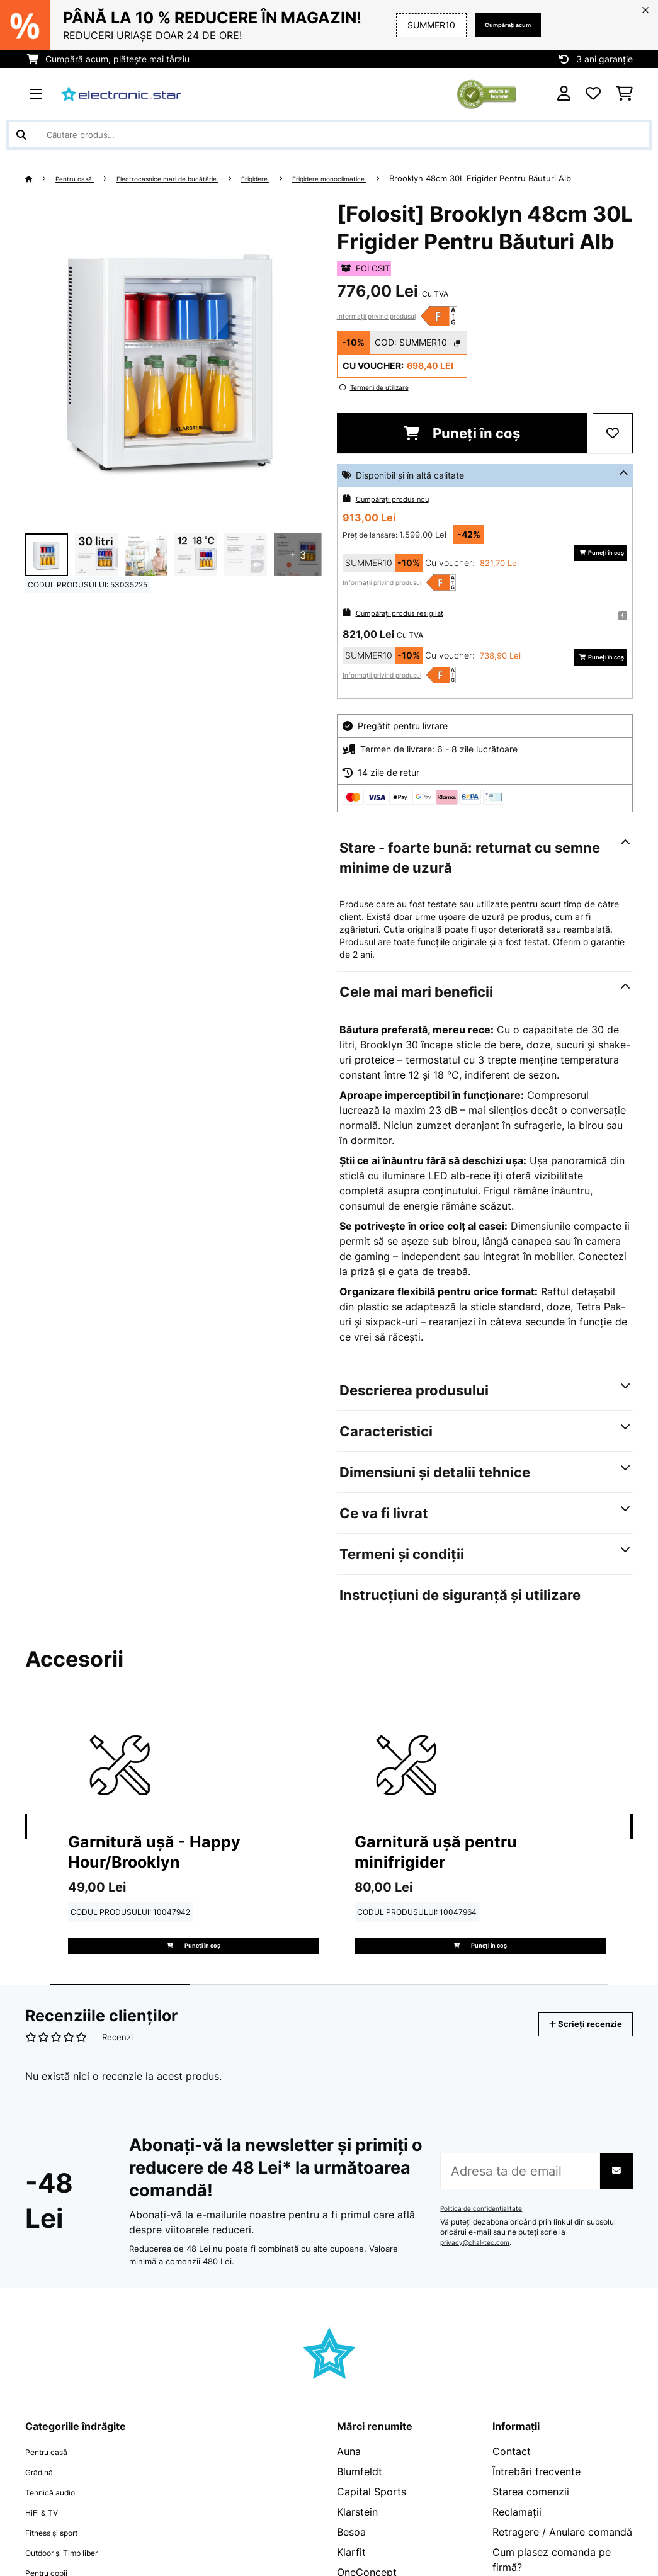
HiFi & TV (47, 2549)
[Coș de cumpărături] (624, 93)
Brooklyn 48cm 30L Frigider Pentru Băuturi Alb (116, 193)
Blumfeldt (359, 2509)
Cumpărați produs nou (402, 513)
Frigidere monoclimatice (391, 178)
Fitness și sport (61, 2569)
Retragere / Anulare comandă (562, 2569)
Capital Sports (371, 2529)
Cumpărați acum (495, 25)
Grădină (43, 2509)
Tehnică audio (58, 2529)
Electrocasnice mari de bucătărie (194, 178)
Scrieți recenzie (572, 2061)
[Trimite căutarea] (21, 134)
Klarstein (357, 2549)
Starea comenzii (530, 2529)
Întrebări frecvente (536, 2509)
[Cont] (563, 93)
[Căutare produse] (329, 135)
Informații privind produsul (376, 331)
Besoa (351, 2569)
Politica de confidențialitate (488, 2246)
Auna (349, 2489)
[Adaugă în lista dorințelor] (613, 448)
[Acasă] (41, 178)
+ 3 (298, 570)
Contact (511, 2489)
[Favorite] (593, 93)
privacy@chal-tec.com (480, 2280)
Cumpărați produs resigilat (410, 627)
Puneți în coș (462, 448)
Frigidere (301, 178)
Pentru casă (81, 178)
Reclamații (517, 2549)
